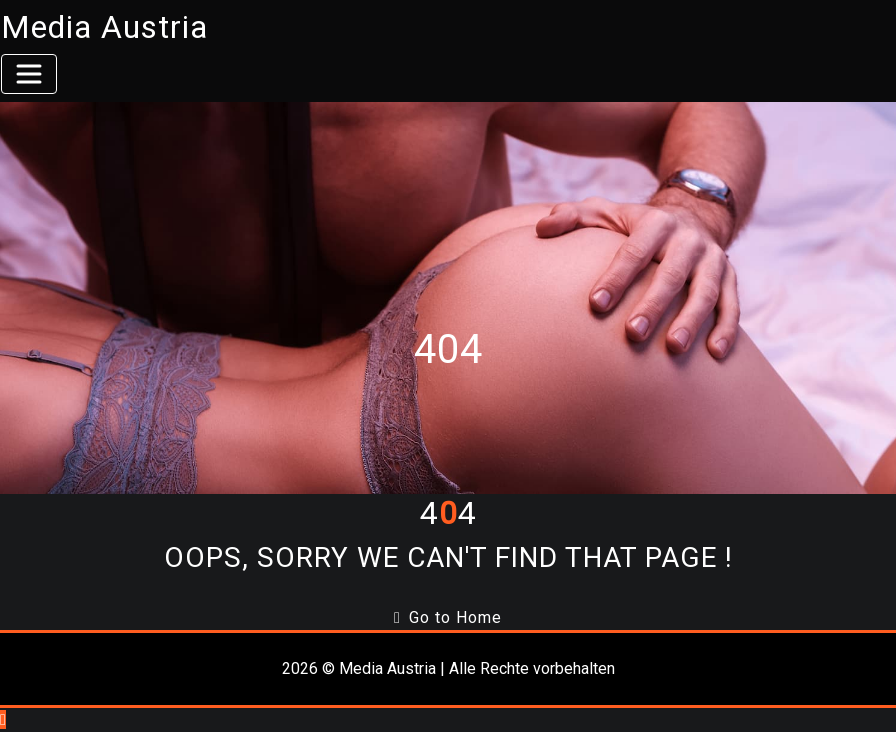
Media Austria (104, 27)
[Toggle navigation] (29, 74)
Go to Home (448, 617)
